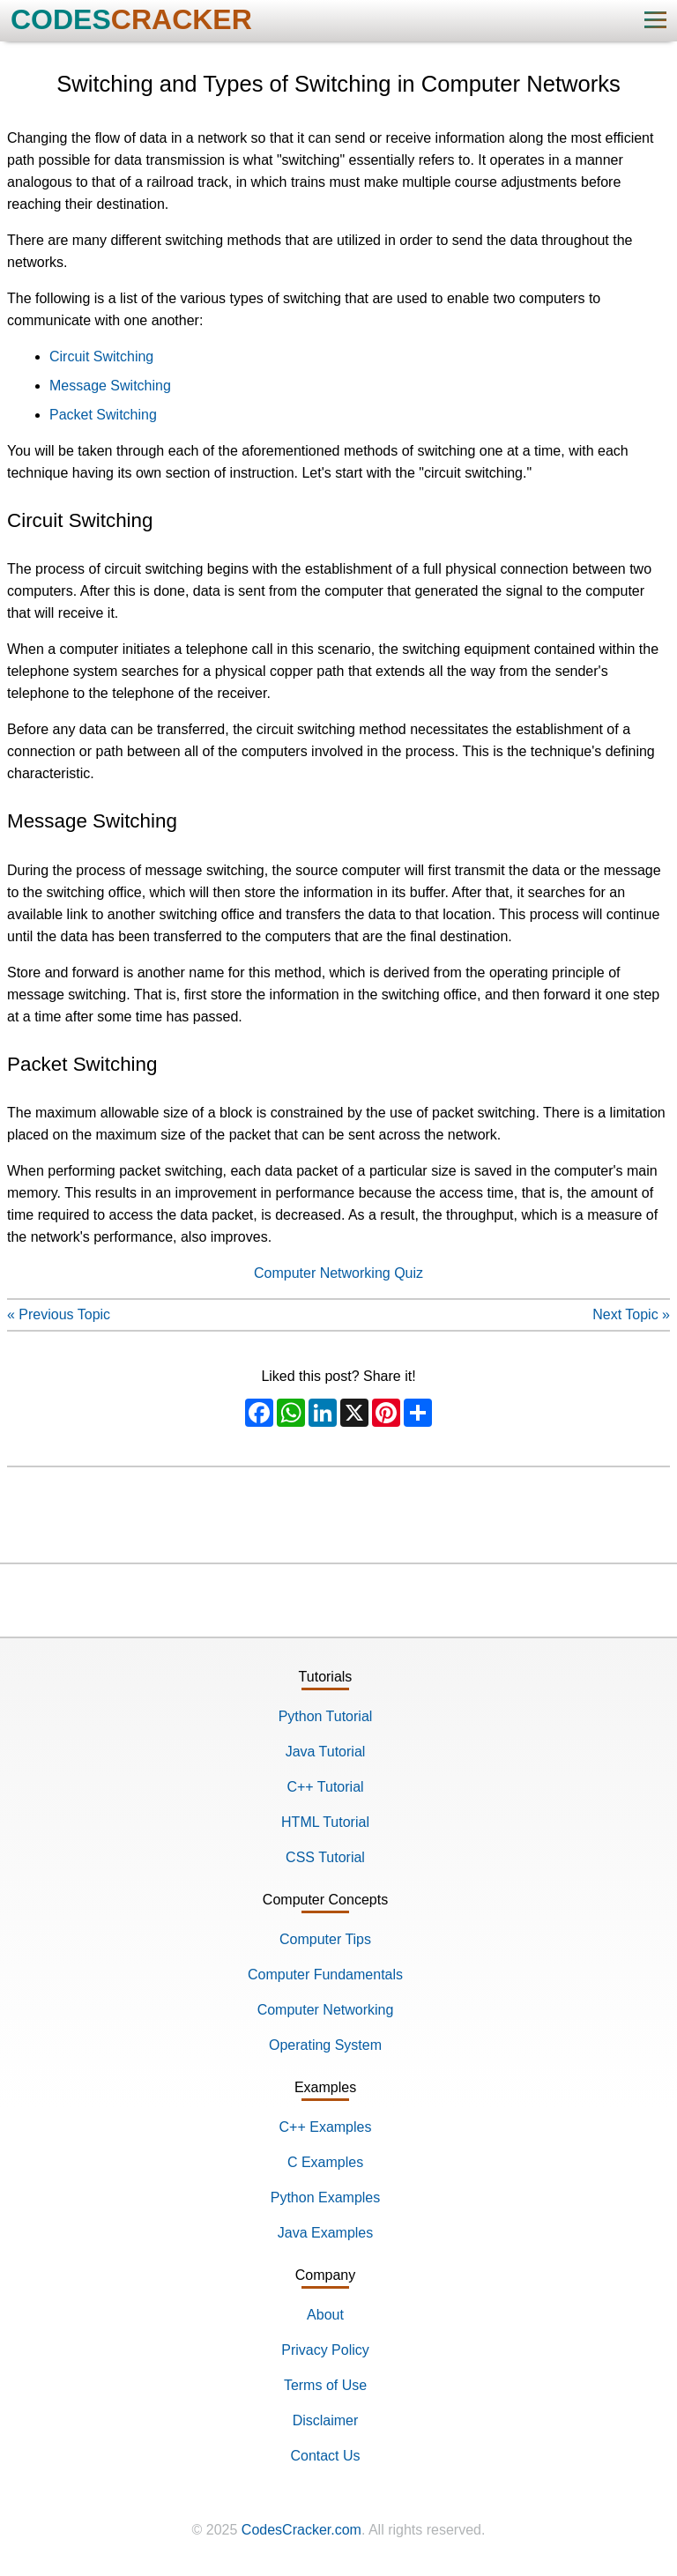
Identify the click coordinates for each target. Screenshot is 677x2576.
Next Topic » (631, 1314)
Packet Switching (103, 414)
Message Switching (110, 385)
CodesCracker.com (301, 2529)
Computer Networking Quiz (338, 1273)
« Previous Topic (58, 1314)
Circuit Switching (101, 356)
